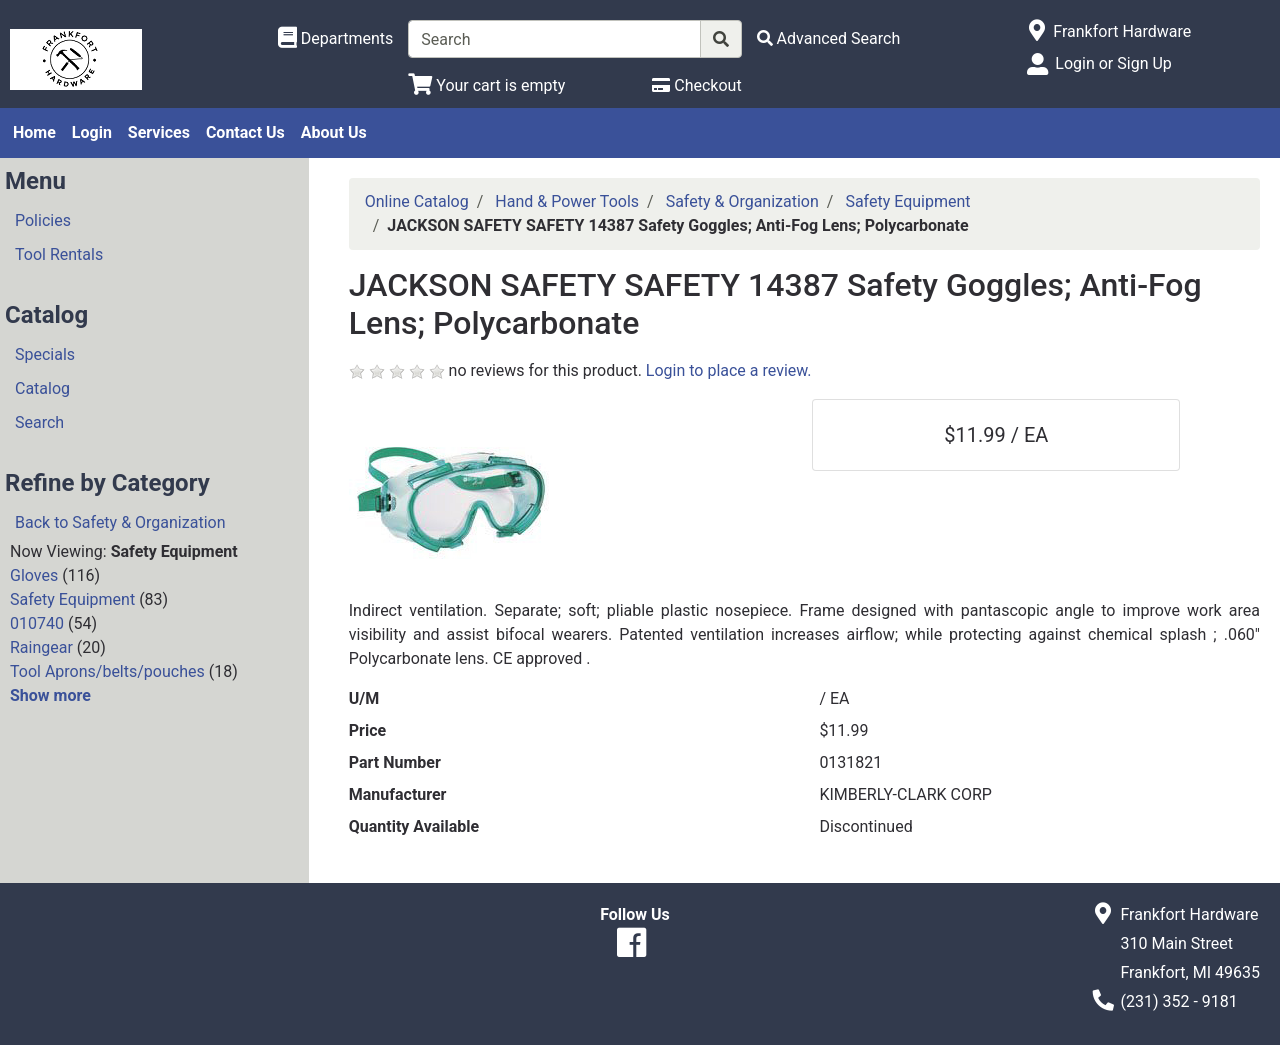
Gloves (34, 575)
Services (159, 132)
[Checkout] (696, 85)
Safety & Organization (742, 201)
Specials (45, 354)
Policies (43, 220)
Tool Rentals (59, 254)
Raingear (41, 647)
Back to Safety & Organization (120, 522)
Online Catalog (417, 201)
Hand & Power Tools (567, 201)
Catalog (42, 388)
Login (92, 132)
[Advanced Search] (829, 38)
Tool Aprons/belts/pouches (107, 671)
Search (39, 422)
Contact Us (245, 132)
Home (34, 132)
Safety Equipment (72, 599)
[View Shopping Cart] (486, 85)
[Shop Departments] (336, 39)
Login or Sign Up (1113, 63)
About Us (334, 132)
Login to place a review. (729, 370)
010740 (37, 623)
